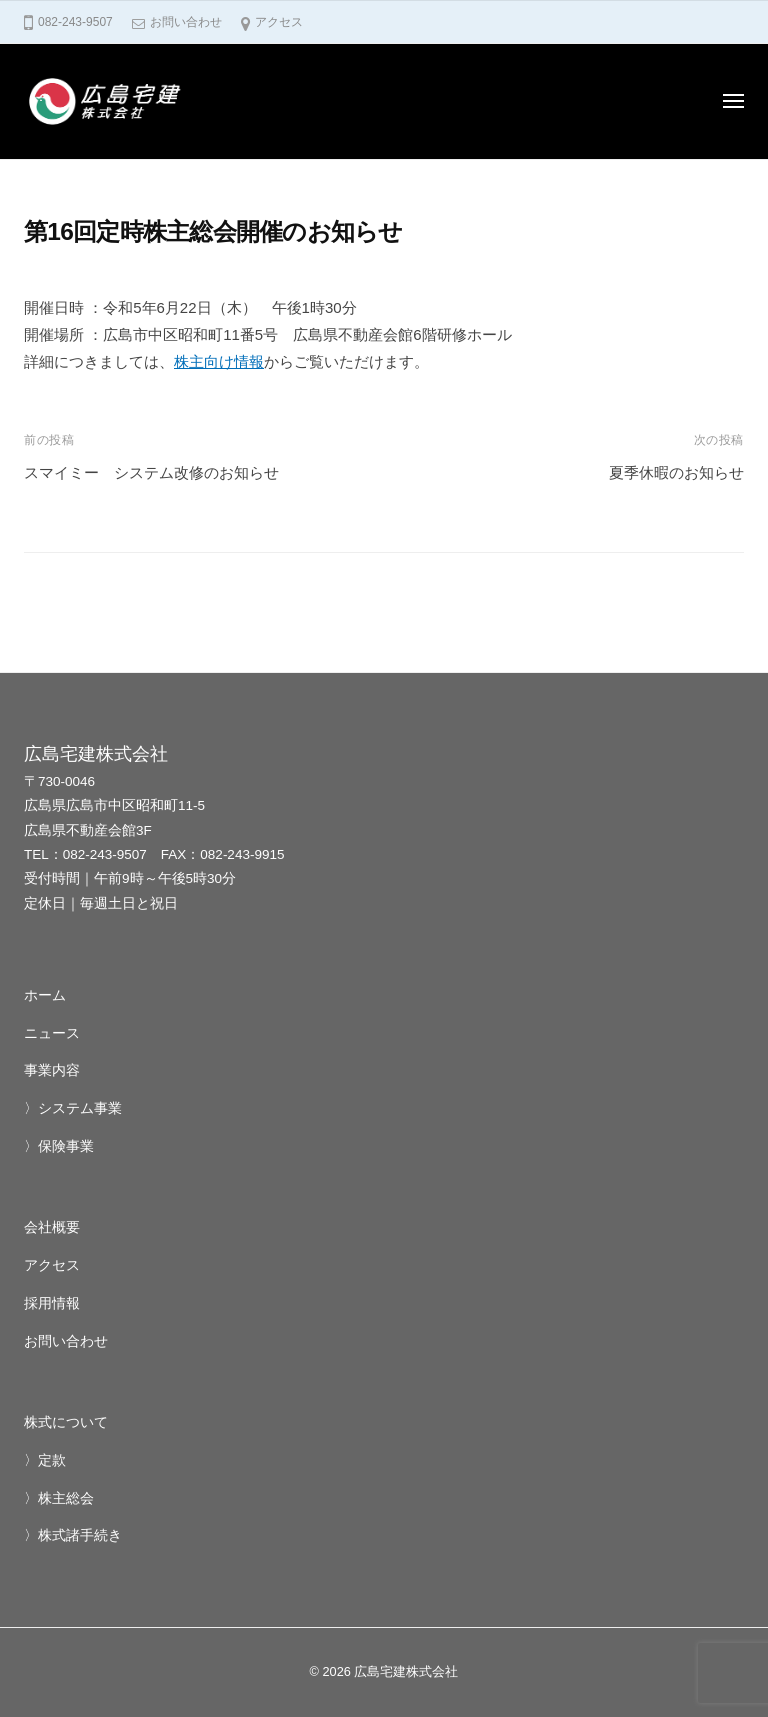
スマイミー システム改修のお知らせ (151, 472)
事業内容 (52, 1070)
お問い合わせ (186, 22)
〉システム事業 (73, 1108)
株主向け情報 (219, 361)
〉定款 (45, 1460)
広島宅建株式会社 (406, 1671)
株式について (66, 1422)
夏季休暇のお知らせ (676, 472)
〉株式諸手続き (73, 1535)
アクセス (279, 22)
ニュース (52, 1033)
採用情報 (52, 1303)
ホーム (45, 995)
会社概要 (52, 1227)
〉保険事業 (59, 1146)
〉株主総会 (59, 1498)
